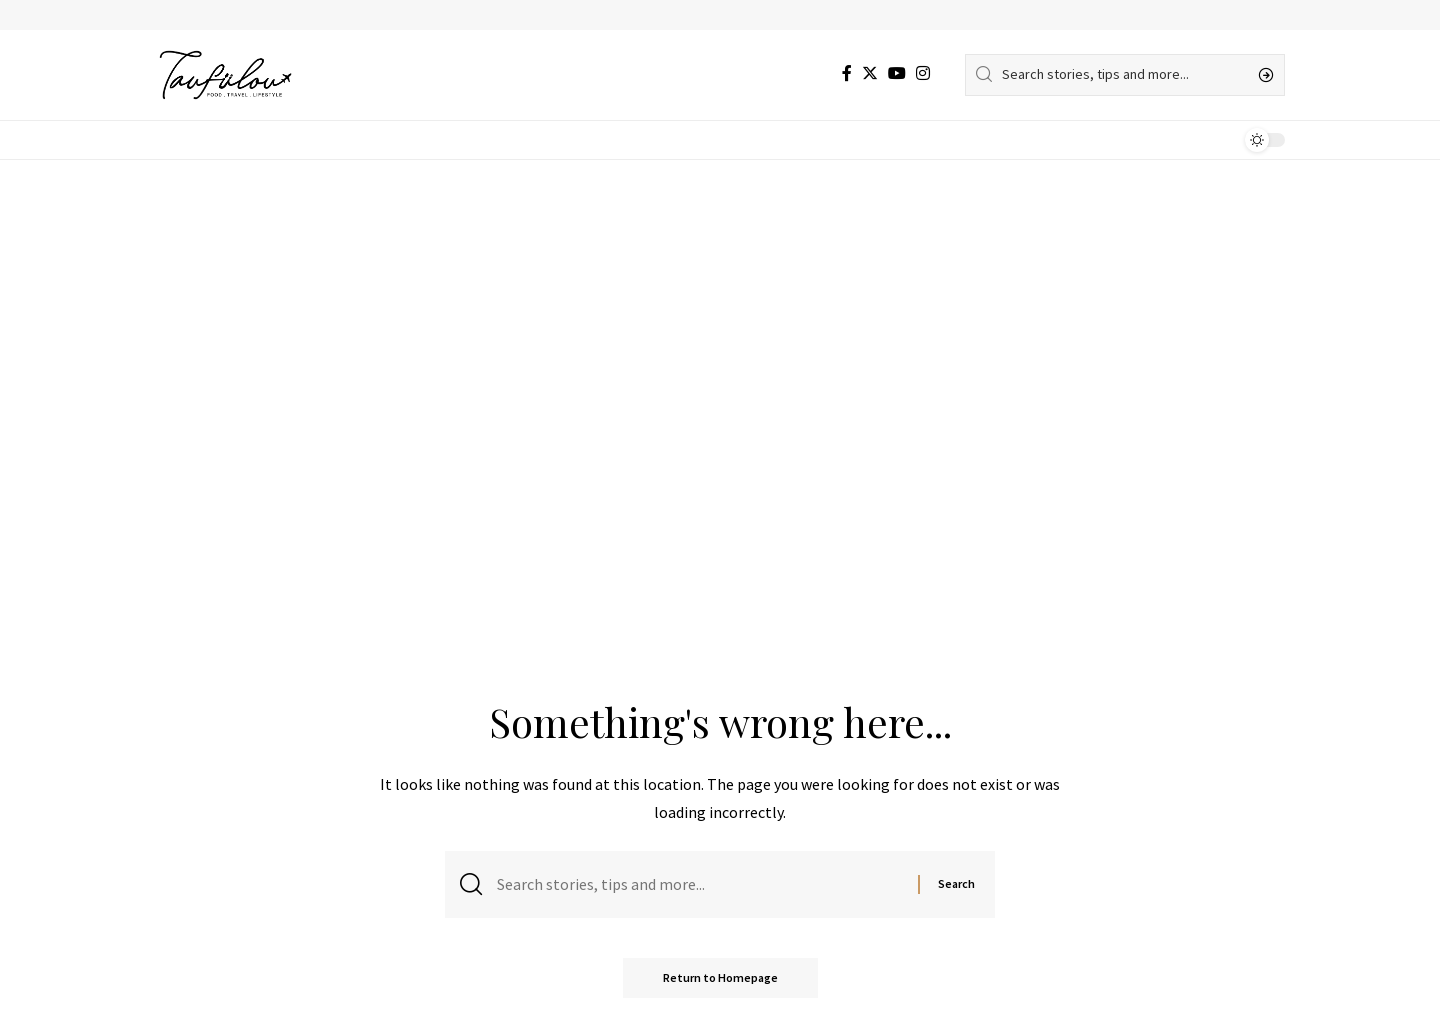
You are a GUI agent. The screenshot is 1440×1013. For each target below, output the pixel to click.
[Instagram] (923, 73)
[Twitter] (870, 73)
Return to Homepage (720, 977)
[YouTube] (897, 73)
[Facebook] (847, 73)
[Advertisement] (720, 310)
